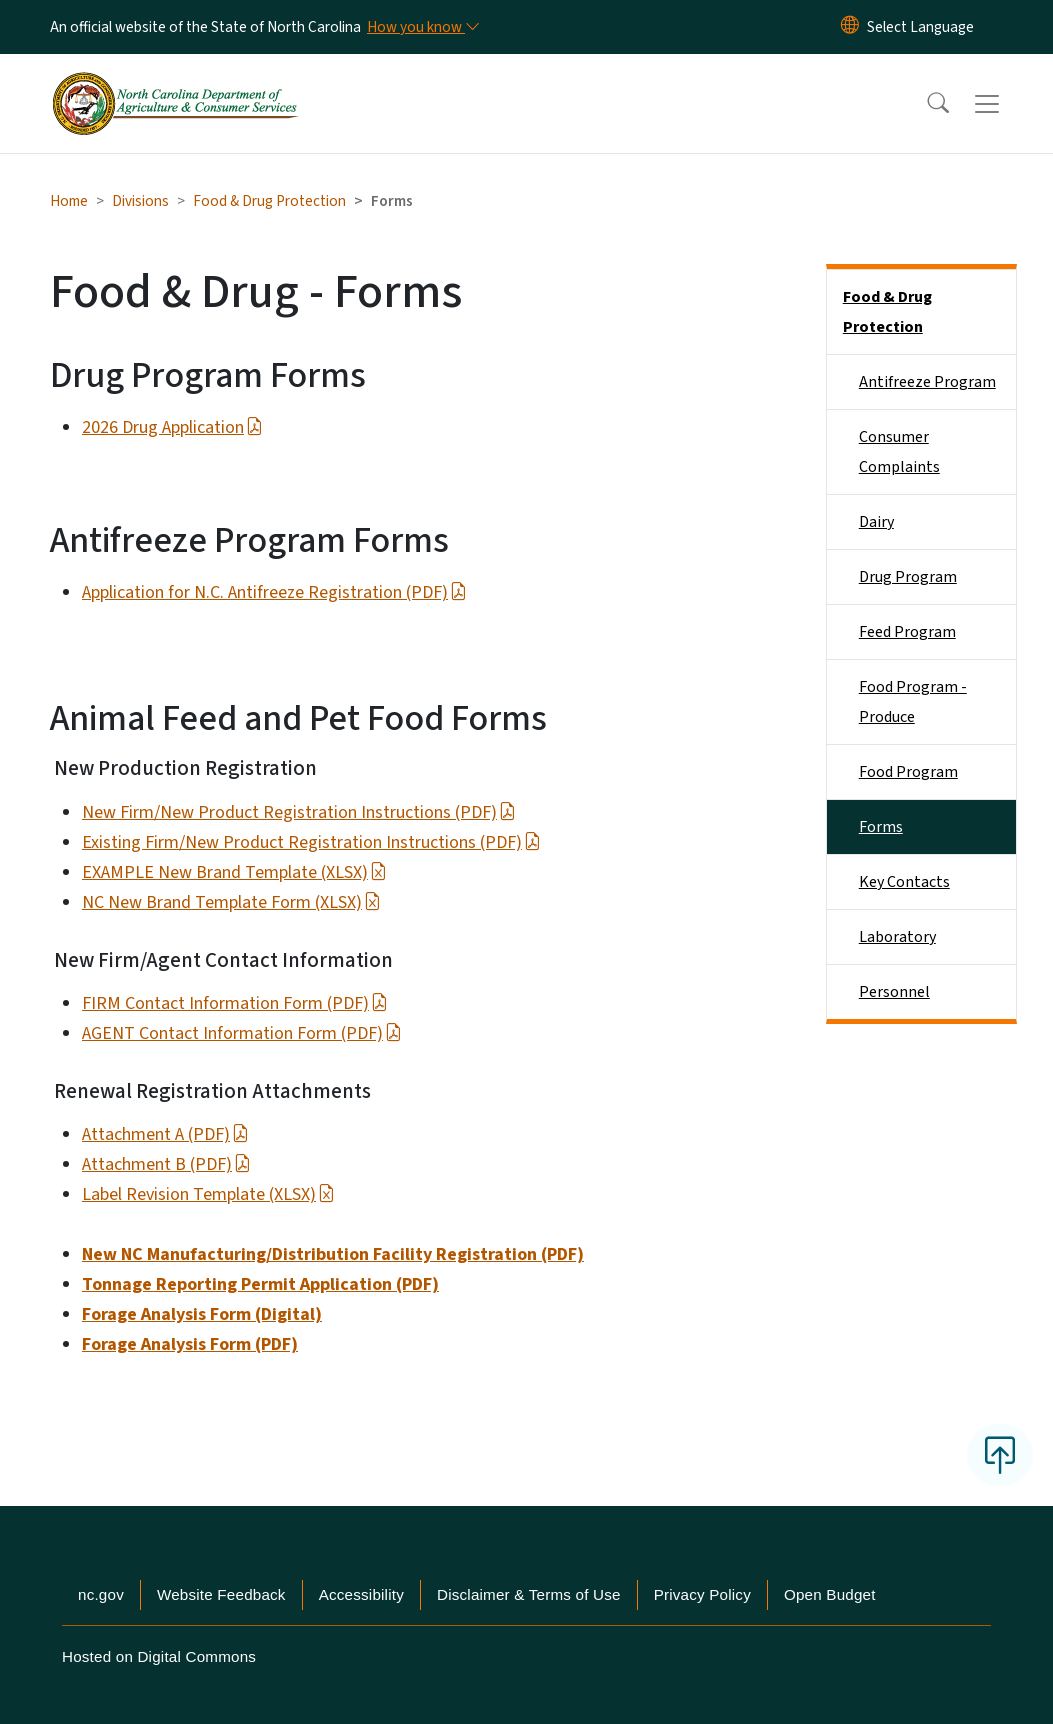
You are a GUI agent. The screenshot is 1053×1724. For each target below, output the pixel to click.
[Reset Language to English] (850, 27)
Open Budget (830, 1594)
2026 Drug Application (172, 427)
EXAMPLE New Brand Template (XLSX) (234, 872)
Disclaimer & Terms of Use (529, 1594)
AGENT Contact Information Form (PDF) (242, 1033)
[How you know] (422, 27)
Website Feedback (221, 1594)
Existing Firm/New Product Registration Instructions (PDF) (311, 842)
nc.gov (101, 1594)
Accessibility (361, 1594)
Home (69, 201)
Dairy (876, 522)
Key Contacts (904, 882)
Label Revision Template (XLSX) (208, 1194)
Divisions (140, 201)
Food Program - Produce (913, 702)
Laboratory (897, 937)
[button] (925, 104)
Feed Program (907, 632)
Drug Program (908, 577)
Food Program (908, 772)
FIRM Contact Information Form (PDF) (235, 1003)
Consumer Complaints (899, 452)
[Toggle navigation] (1006, 104)
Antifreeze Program (927, 382)
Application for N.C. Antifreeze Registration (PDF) (274, 592)
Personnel (894, 992)
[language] (920, 27)
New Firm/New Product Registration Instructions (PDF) (299, 812)
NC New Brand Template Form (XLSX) (231, 902)
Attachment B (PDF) (166, 1164)
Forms (881, 827)
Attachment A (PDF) (165, 1134)
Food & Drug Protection (269, 201)
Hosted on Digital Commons (159, 1656)
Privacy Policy (702, 1594)
